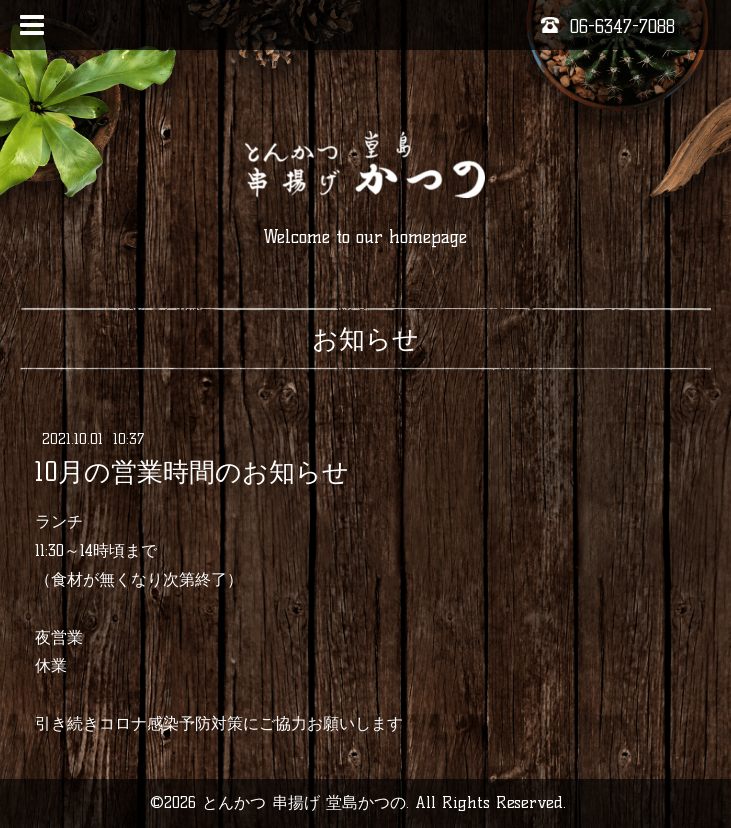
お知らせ (365, 339)
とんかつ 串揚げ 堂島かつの (304, 802)
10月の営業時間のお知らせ (192, 472)
